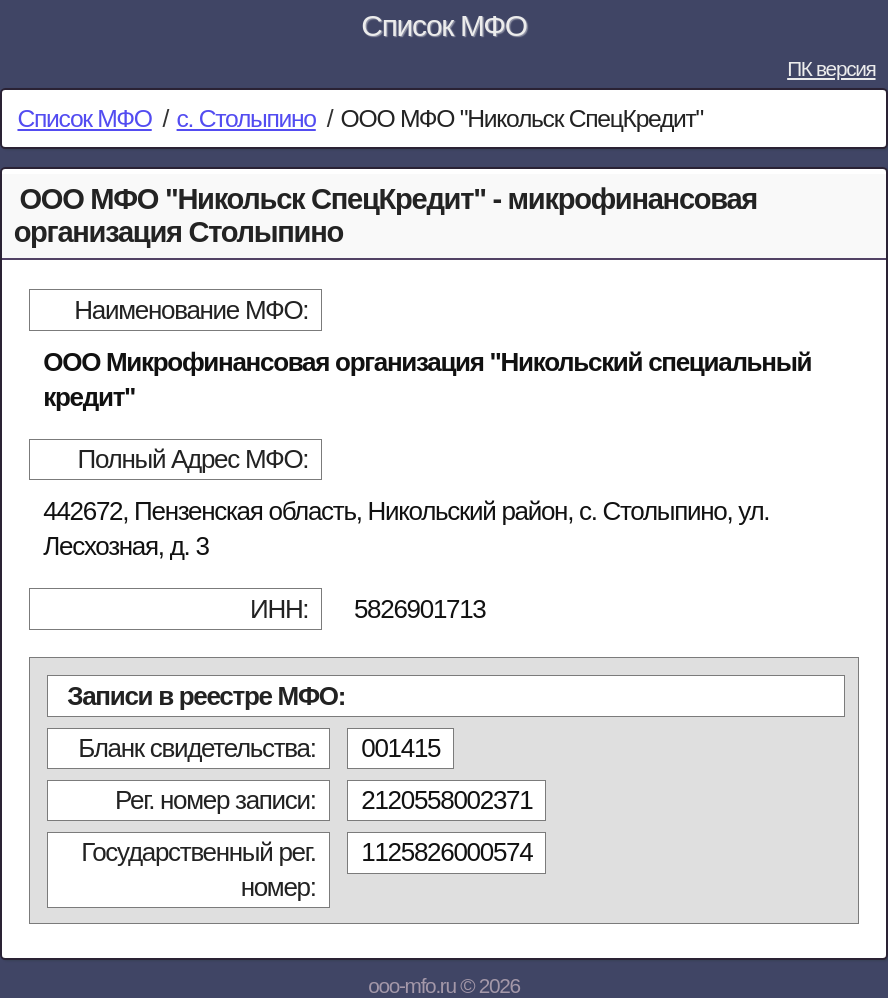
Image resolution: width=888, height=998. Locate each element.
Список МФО (443, 25)
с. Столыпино (246, 118)
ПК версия (831, 68)
